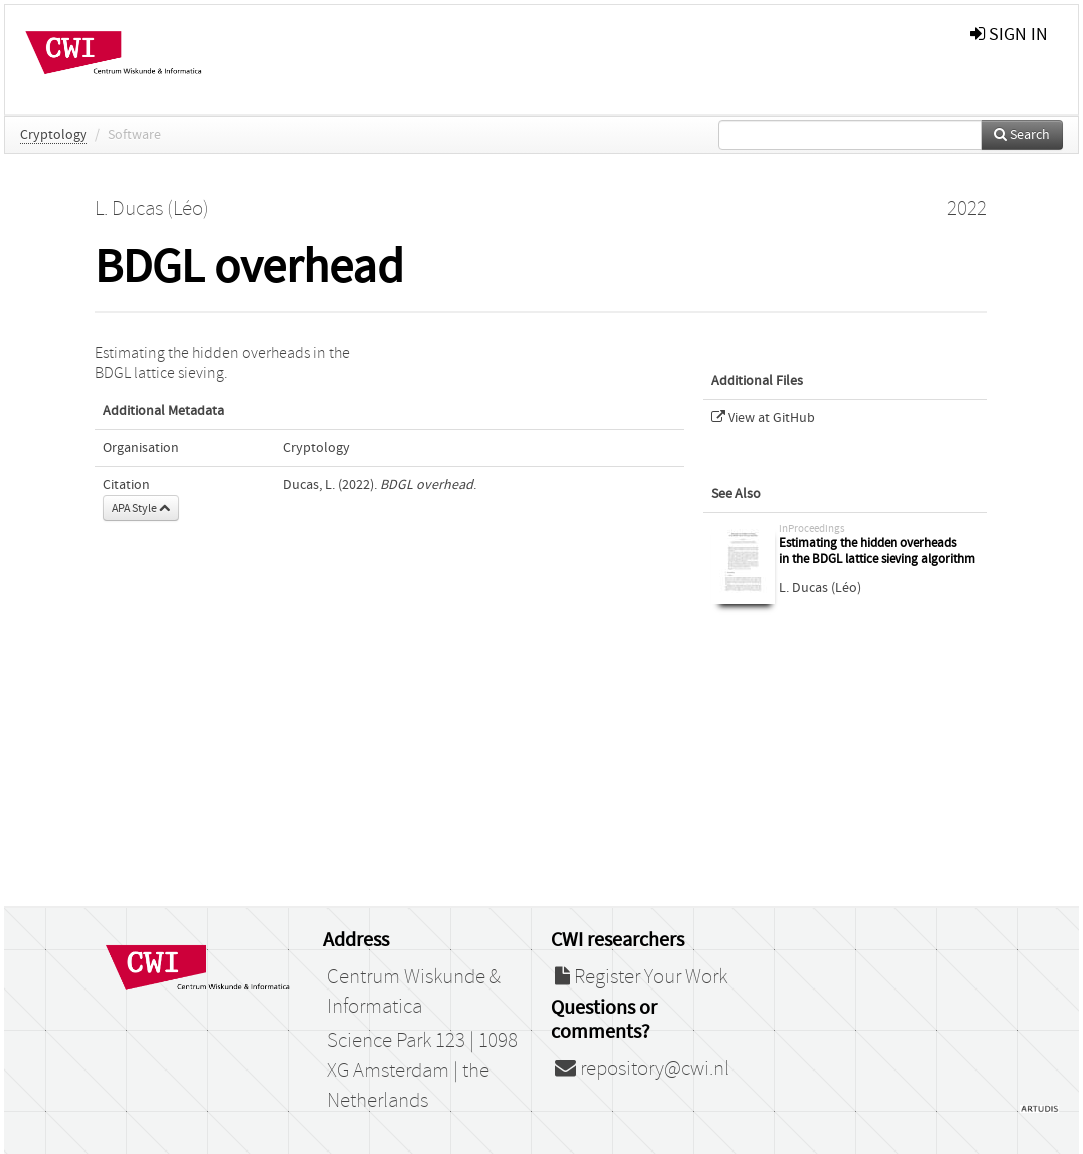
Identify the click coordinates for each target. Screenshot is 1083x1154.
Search (1022, 135)
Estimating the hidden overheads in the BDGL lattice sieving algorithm (877, 551)
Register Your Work (641, 977)
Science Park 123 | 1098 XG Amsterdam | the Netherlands (422, 1071)
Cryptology (53, 135)
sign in (1009, 34)
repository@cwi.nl (642, 1069)
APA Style (141, 508)
